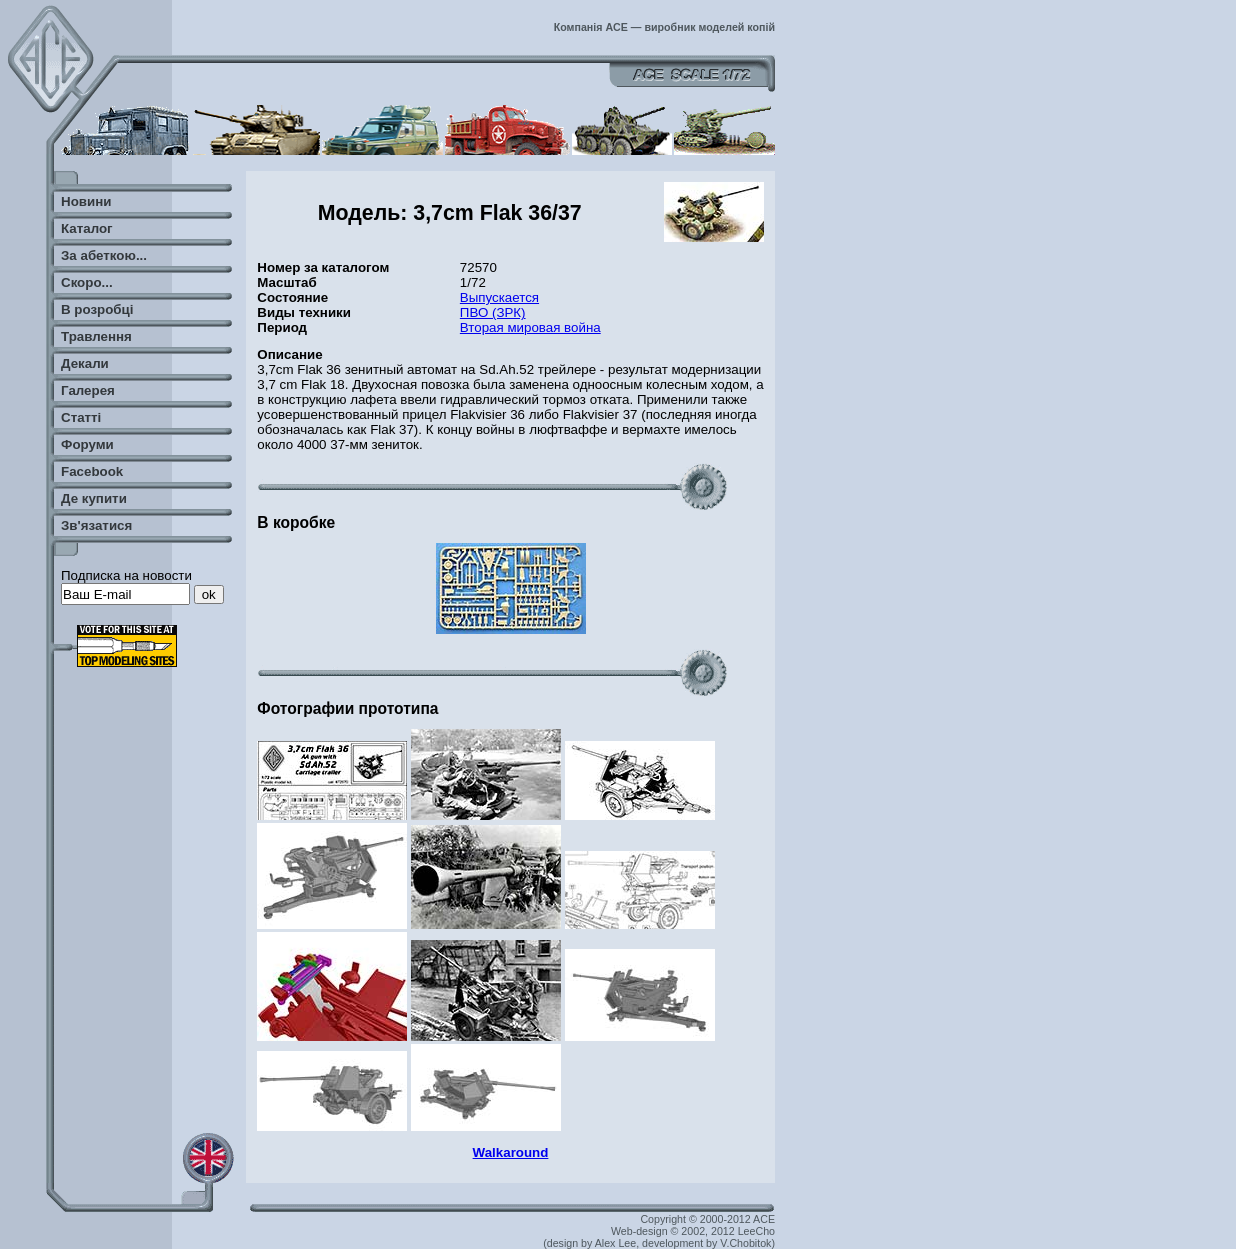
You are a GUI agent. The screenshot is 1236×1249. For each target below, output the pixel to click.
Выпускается (499, 297)
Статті (81, 417)
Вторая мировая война (530, 327)
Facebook (92, 471)
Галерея (88, 390)
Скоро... (87, 282)
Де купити (94, 498)
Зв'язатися (96, 525)
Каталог (87, 228)
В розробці (97, 309)
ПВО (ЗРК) (493, 312)
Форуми (87, 444)
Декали (85, 363)
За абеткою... (104, 255)
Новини (86, 201)
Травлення (96, 336)
